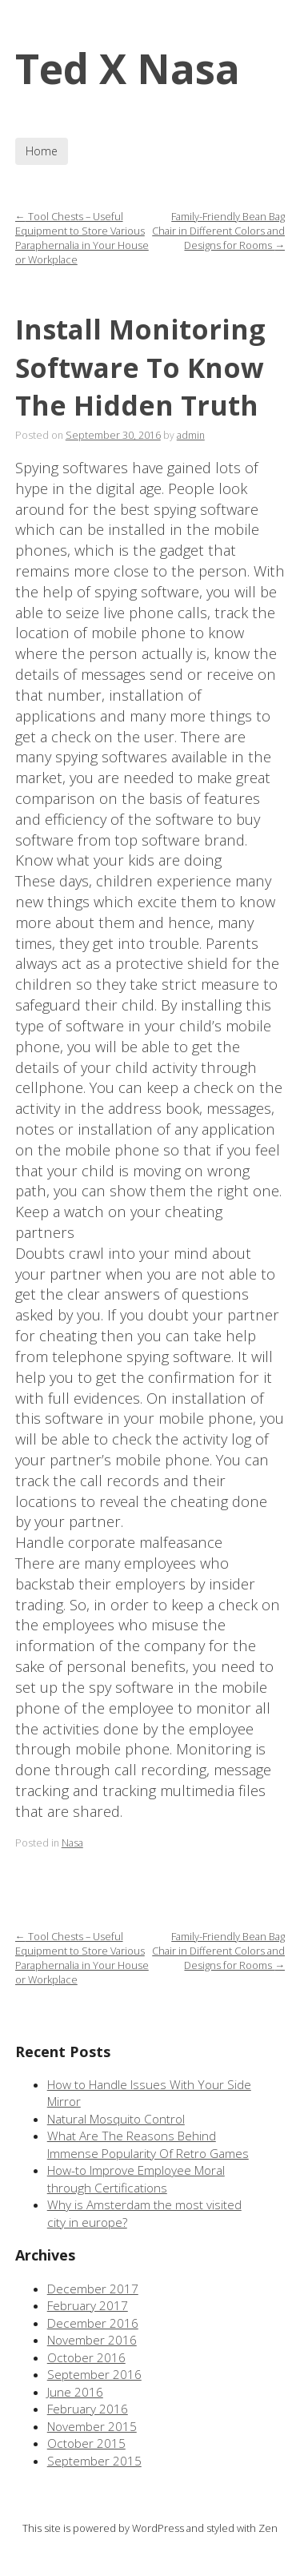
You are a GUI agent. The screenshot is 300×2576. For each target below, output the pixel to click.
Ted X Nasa (127, 68)
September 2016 (94, 2374)
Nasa (72, 1843)
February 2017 (87, 2305)
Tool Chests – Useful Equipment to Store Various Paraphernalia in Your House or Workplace (82, 238)
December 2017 (92, 2289)
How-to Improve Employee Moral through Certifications (136, 2179)
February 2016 (87, 2409)
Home (42, 151)
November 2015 (92, 2426)
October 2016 (86, 2357)
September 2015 (94, 2461)
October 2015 (86, 2443)
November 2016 (92, 2340)
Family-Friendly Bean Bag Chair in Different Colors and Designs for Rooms (218, 230)
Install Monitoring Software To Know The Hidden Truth (140, 367)
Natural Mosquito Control (116, 2119)
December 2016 (92, 2323)
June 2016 (75, 2392)
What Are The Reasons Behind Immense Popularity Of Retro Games (148, 2145)
